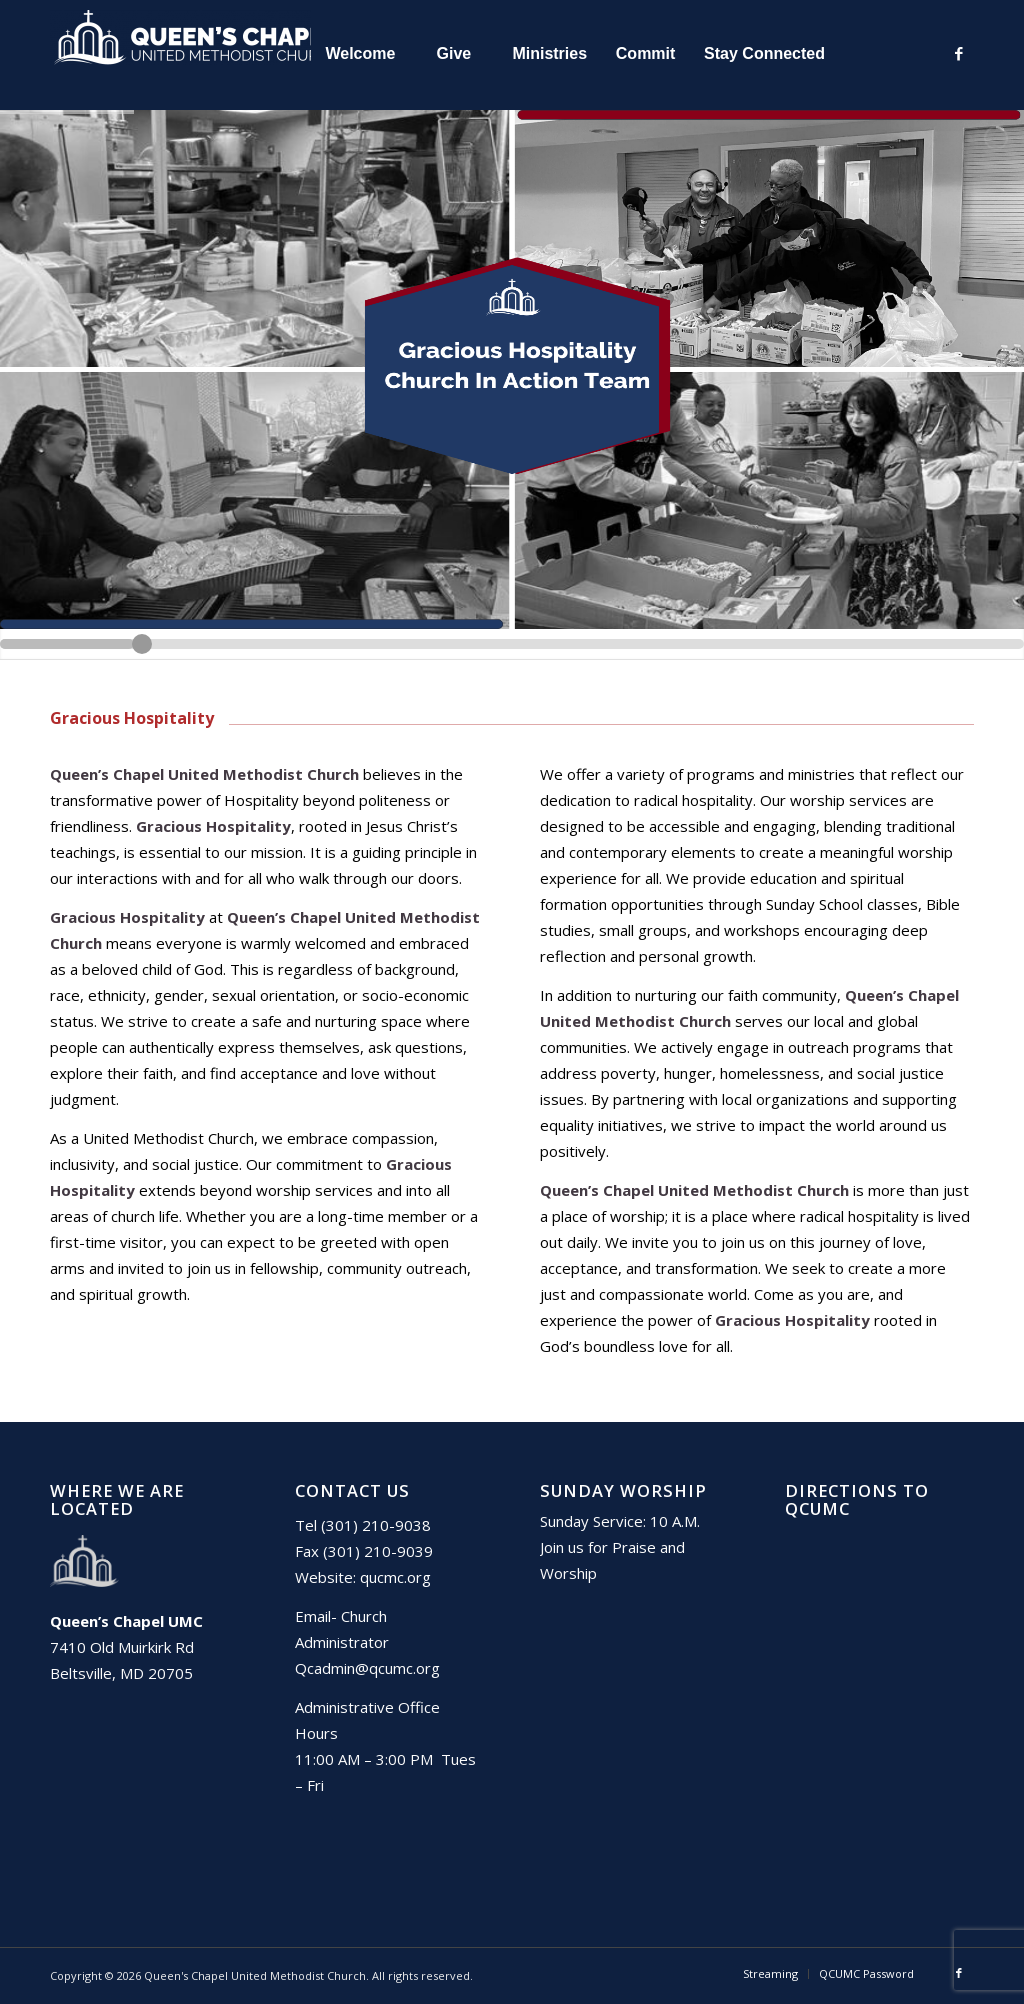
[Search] (883, 54)
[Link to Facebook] (959, 53)
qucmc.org (395, 1577)
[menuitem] (359, 54)
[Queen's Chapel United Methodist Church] (200, 54)
